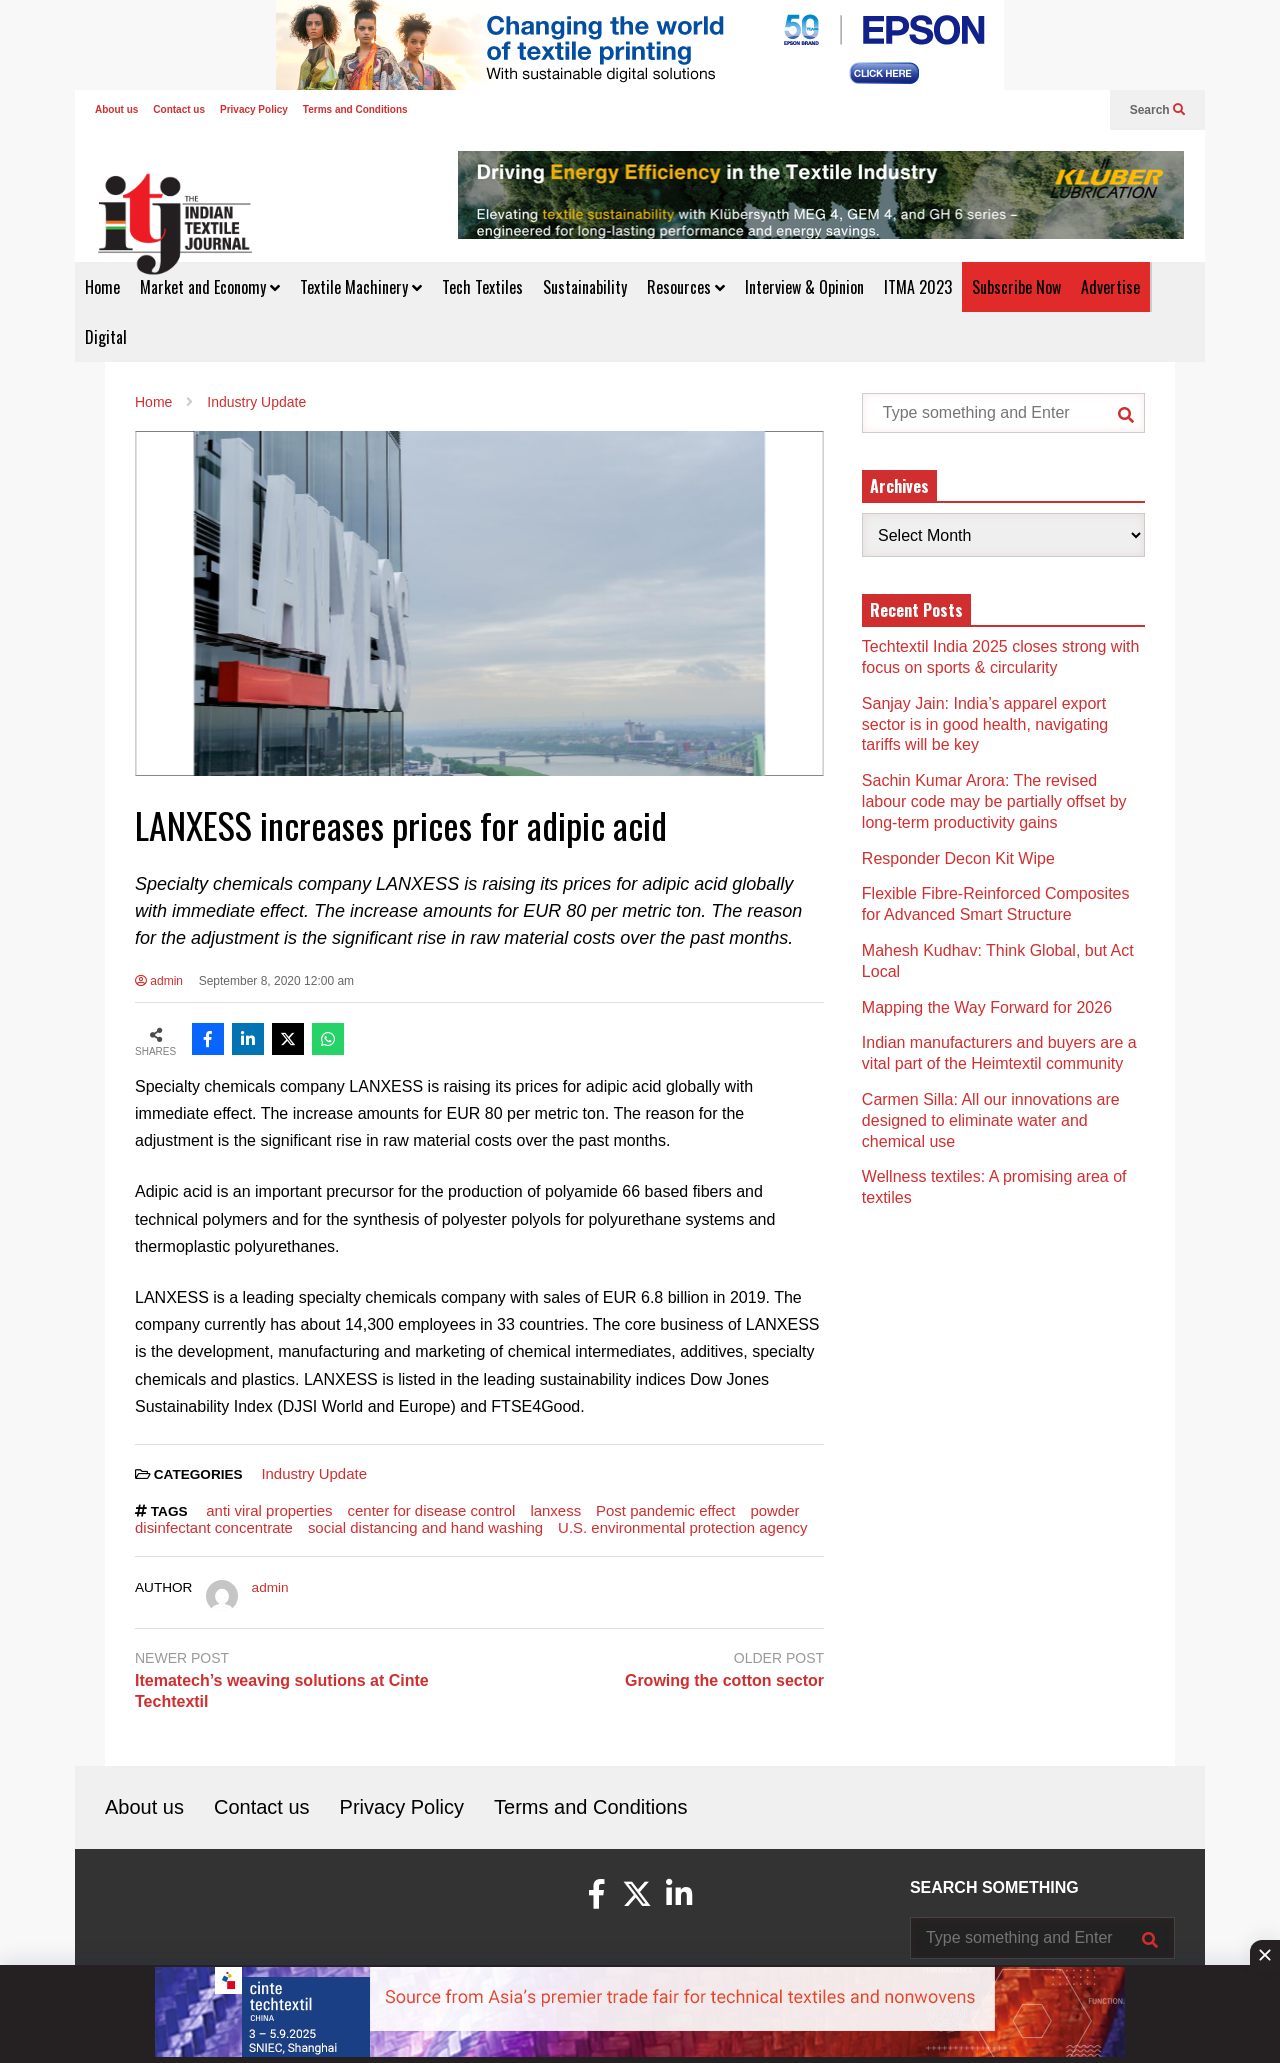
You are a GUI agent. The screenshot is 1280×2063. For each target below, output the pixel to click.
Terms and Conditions (355, 109)
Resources (686, 287)
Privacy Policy (254, 109)
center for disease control (432, 1510)
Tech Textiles (482, 287)
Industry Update (314, 1473)
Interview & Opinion (804, 287)
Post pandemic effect (665, 1510)
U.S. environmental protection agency (682, 1527)
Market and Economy (210, 287)
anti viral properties (269, 1510)
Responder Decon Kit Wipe (958, 858)
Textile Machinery (361, 287)
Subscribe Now (1016, 287)
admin (159, 981)
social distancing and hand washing (425, 1527)
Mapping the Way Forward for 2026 (987, 1007)
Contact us (179, 109)
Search (1157, 110)
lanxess (555, 1510)
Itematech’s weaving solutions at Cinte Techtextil (282, 1691)
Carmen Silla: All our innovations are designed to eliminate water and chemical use (991, 1120)
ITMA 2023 (918, 287)
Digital (106, 337)
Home (102, 287)
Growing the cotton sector (724, 1680)
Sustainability (585, 287)
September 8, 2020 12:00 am (276, 981)
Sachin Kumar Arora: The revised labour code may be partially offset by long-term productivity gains (994, 801)
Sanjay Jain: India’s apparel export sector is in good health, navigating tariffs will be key (985, 724)
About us (116, 109)
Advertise (1110, 287)
